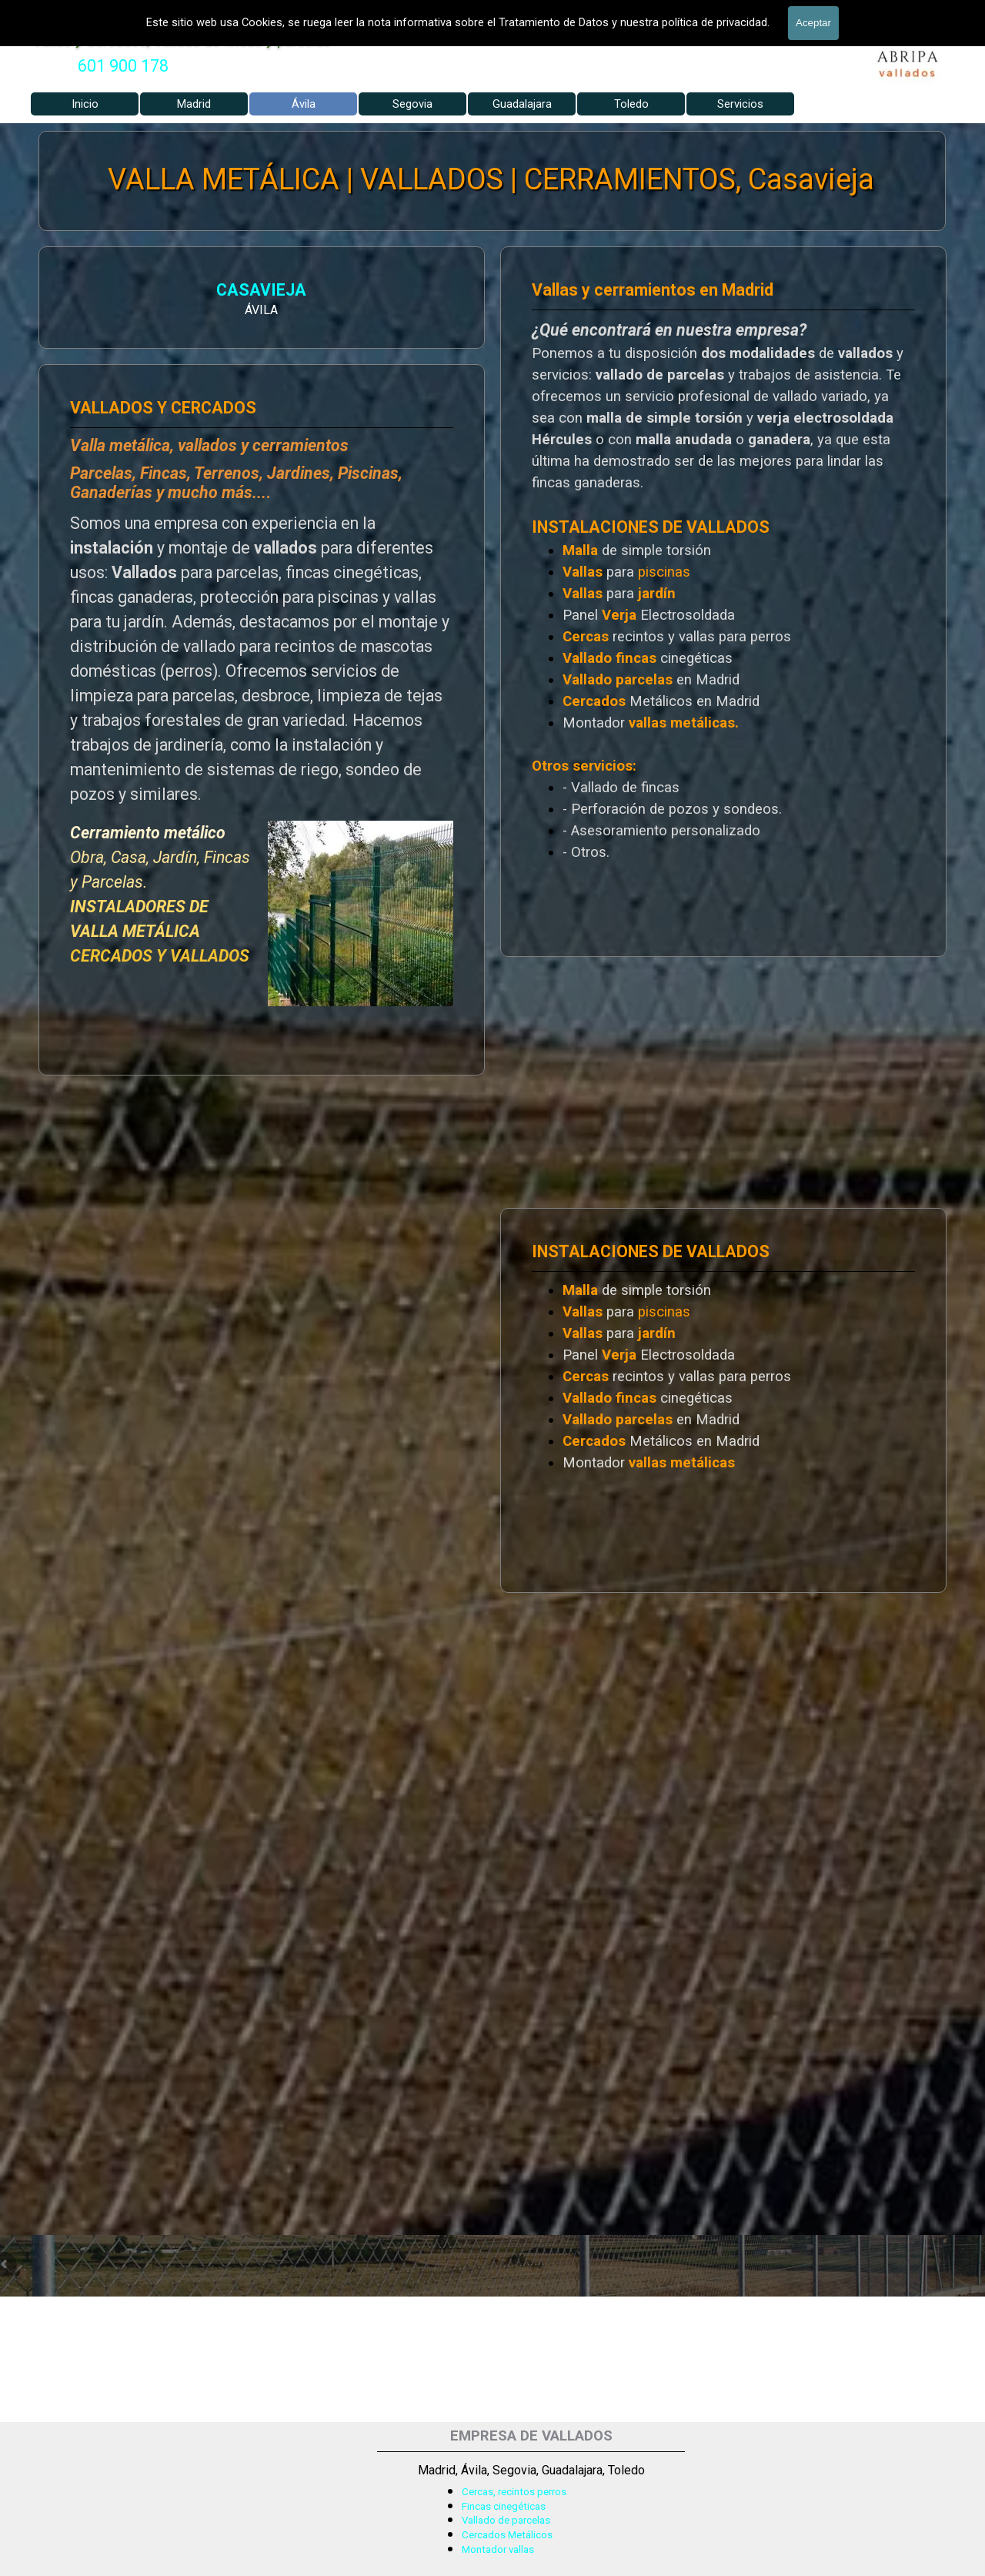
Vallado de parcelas (506, 2520)
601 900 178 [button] (123, 65)
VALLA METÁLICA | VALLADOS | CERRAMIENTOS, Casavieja (491, 179)
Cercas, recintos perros (514, 2491)
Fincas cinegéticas (504, 2506)
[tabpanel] (123, 66)
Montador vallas (498, 2549)
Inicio (85, 104)
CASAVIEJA (245, 290)
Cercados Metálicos (507, 2535)
